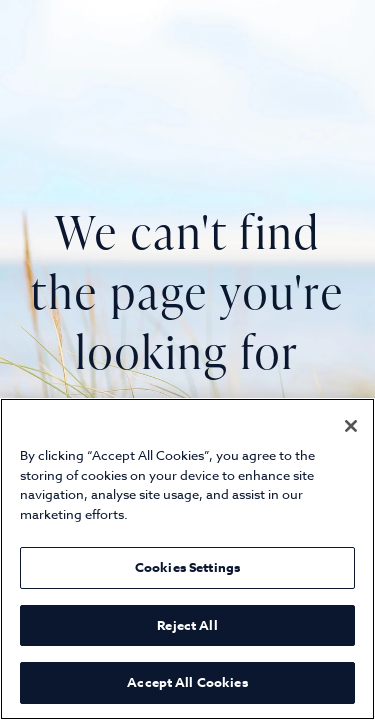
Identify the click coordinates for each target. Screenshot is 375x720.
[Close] (351, 426)
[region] (187, 559)
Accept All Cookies (187, 682)
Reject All (187, 625)
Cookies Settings (187, 567)
